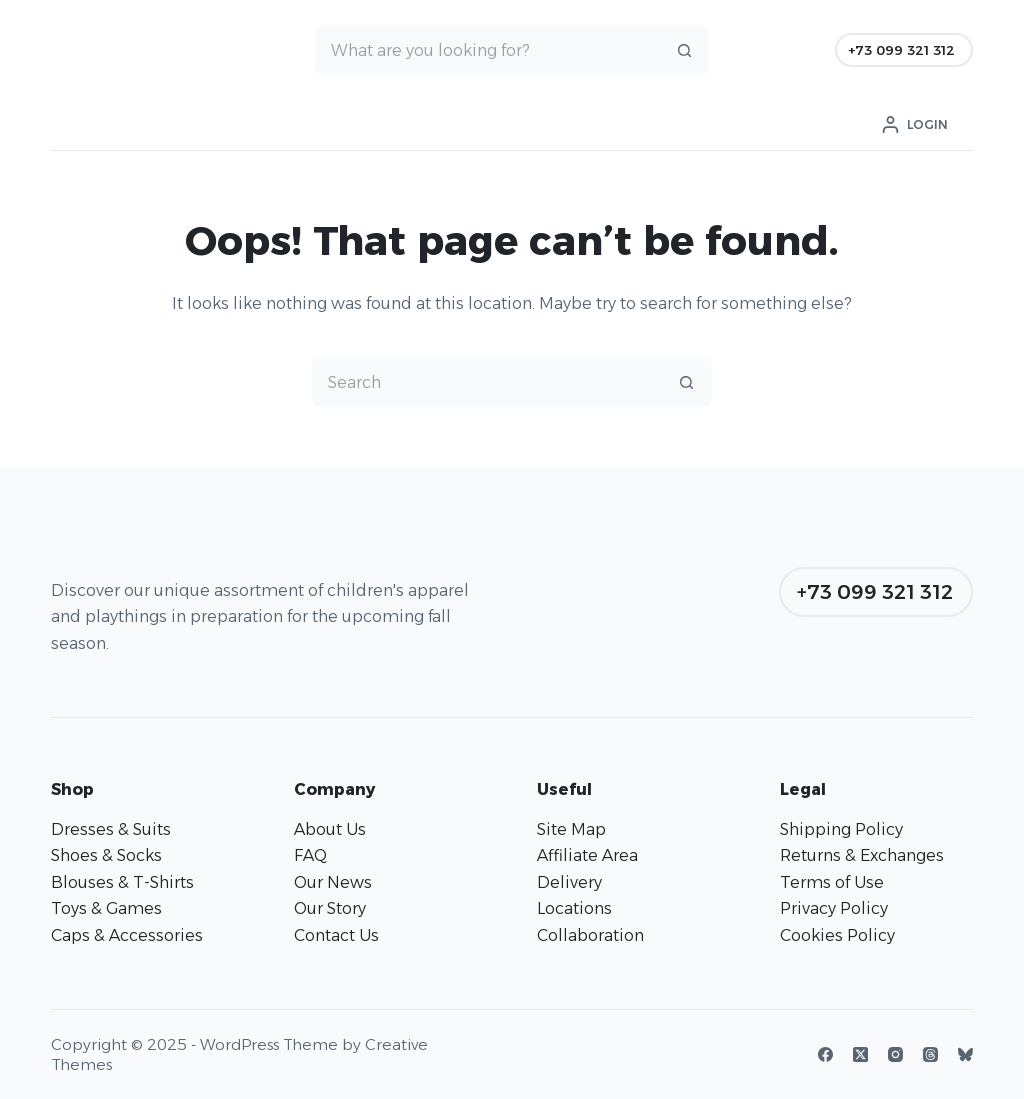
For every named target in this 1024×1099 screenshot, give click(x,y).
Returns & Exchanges (862, 855)
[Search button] (684, 50)
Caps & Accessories (127, 935)
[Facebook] (825, 1054)
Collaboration (590, 935)
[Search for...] (487, 50)
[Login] (915, 125)
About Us (330, 829)
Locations (574, 908)
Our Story (330, 908)
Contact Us (336, 935)
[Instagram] (895, 1054)
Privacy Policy (834, 908)
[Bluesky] (965, 1054)
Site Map (571, 829)
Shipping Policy (841, 829)
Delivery (569, 882)
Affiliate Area (587, 855)
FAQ (310, 855)
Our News (333, 882)
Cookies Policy (837, 935)
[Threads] (930, 1054)
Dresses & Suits (111, 829)
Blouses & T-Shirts (122, 882)
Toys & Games (106, 908)
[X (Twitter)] (860, 1054)
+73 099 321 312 (901, 50)
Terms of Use (832, 882)
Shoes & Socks (106, 855)
